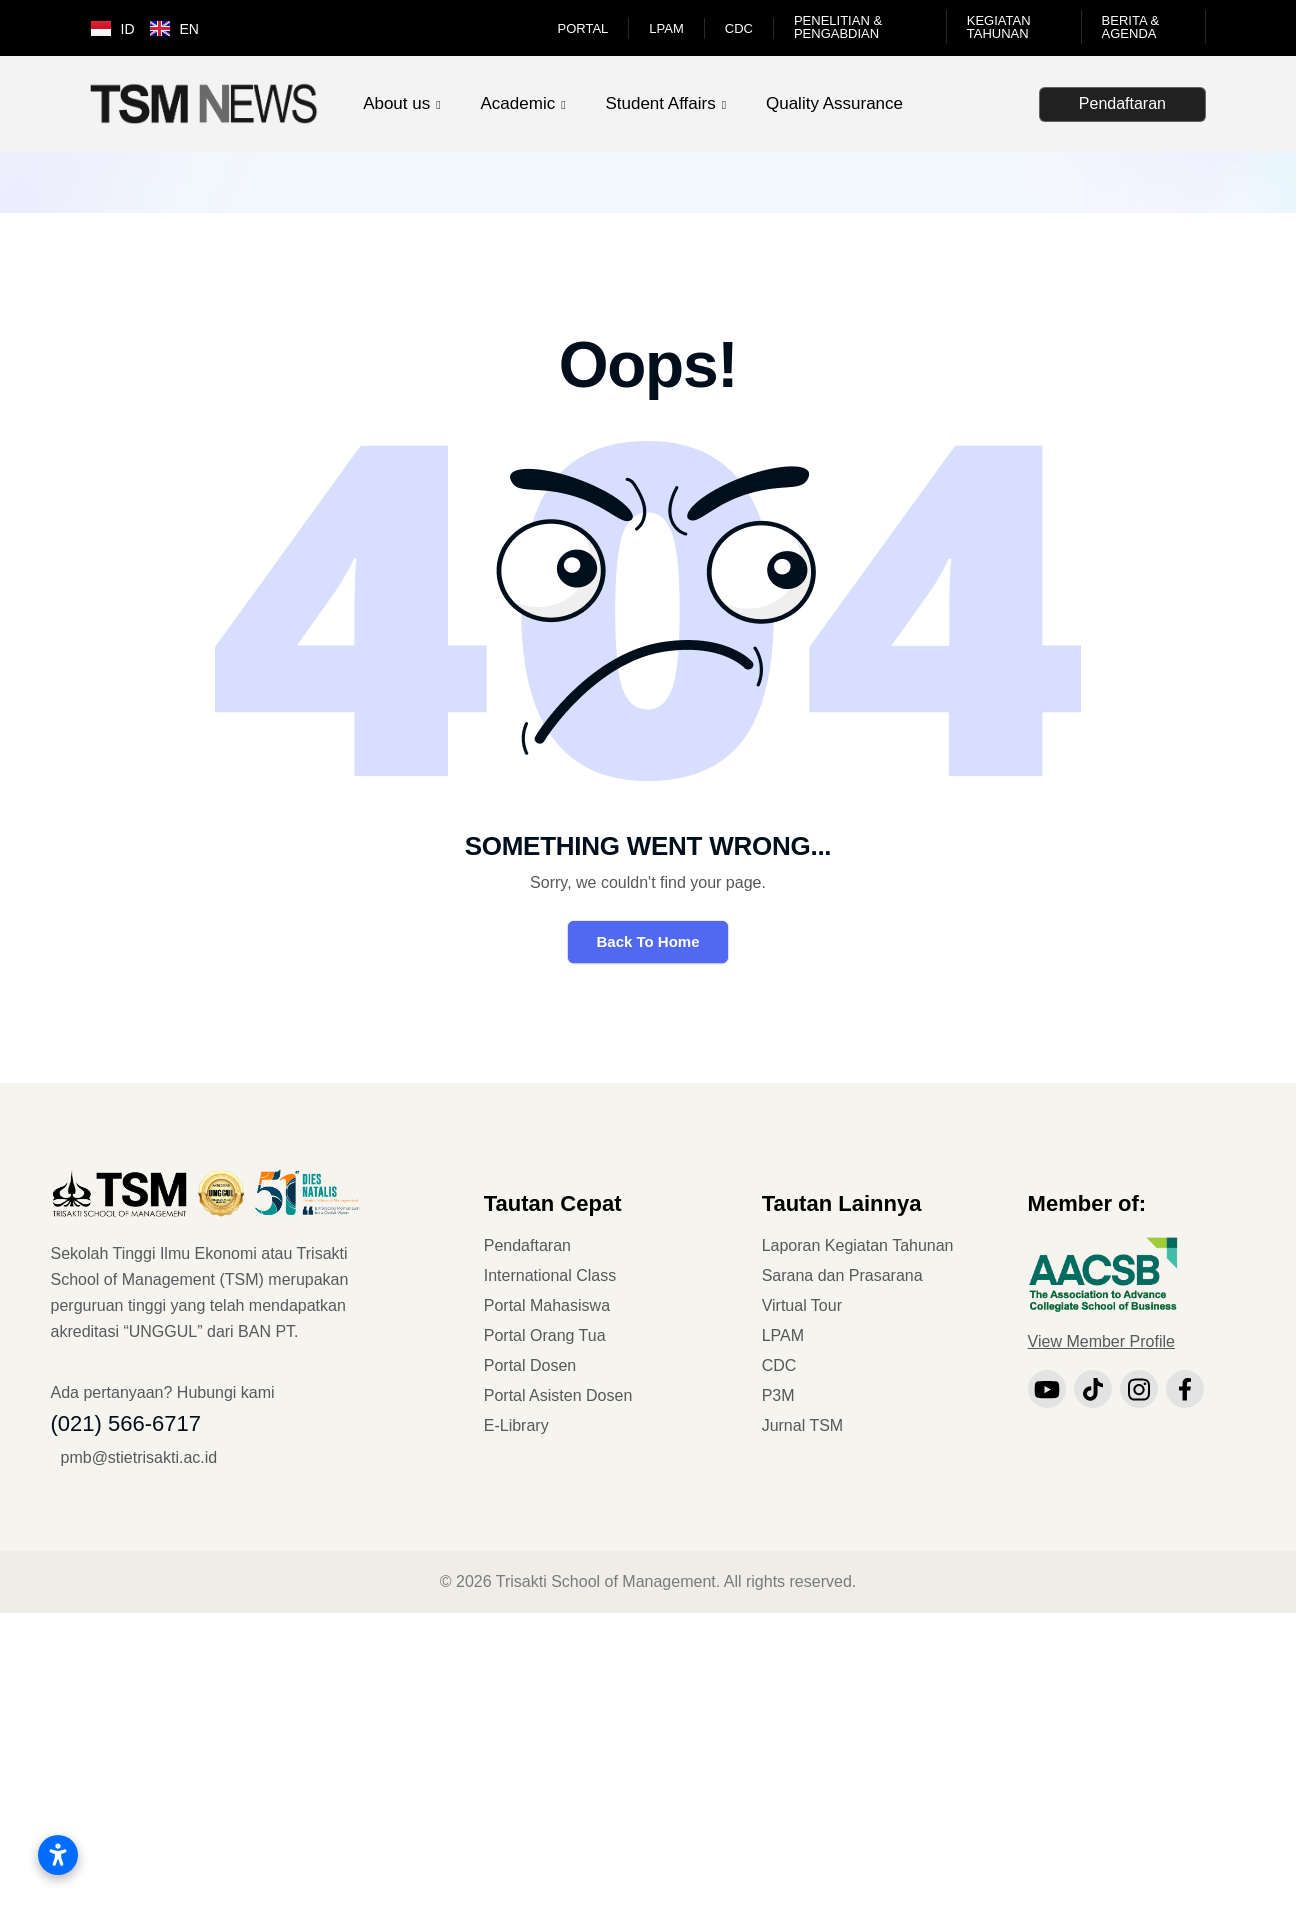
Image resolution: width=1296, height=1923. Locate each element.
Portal (583, 28)
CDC (739, 28)
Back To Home (647, 941)
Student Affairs (660, 103)
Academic (518, 103)
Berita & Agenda (1131, 27)
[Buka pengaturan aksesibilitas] (58, 1855)
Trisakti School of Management (606, 1581)
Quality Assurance (834, 103)
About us (396, 103)
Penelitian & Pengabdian (838, 27)
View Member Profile (1101, 1341)
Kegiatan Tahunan (999, 27)
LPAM (666, 28)
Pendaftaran (1122, 103)
